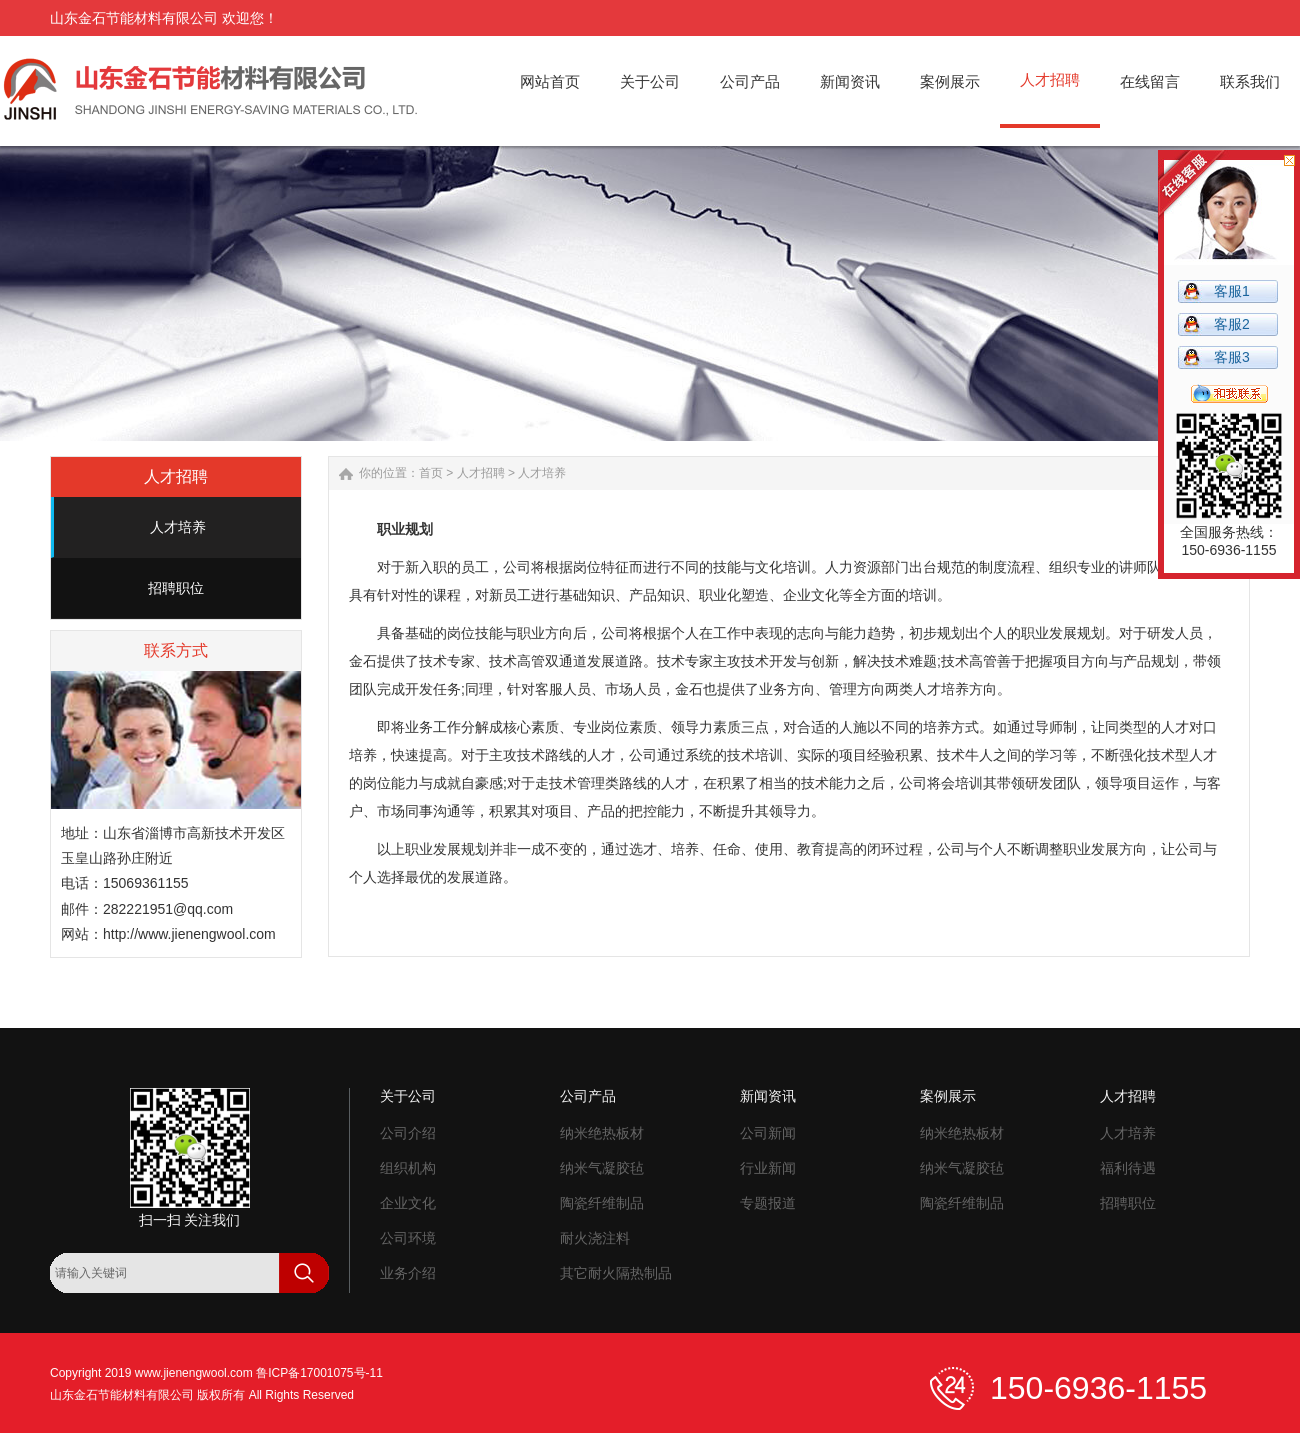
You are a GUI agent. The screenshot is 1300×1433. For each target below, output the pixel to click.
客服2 (1232, 324)
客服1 (1232, 291)
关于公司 (408, 1096)
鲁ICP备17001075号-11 (319, 1373)
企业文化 (408, 1203)
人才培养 (178, 527)
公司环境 (408, 1238)
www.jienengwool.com (194, 1373)
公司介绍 (408, 1133)
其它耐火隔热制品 (616, 1273)
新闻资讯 (768, 1096)
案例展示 (948, 1096)
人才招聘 (481, 473)
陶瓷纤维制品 (602, 1203)
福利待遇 (1128, 1168)
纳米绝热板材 (602, 1133)
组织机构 (408, 1168)
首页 (431, 473)
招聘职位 (176, 588)
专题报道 (768, 1203)
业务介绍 (408, 1273)
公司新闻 (768, 1133)
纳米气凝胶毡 (602, 1168)
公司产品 (588, 1096)
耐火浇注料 (595, 1238)
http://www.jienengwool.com (189, 934)
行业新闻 (768, 1168)
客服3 (1232, 357)
